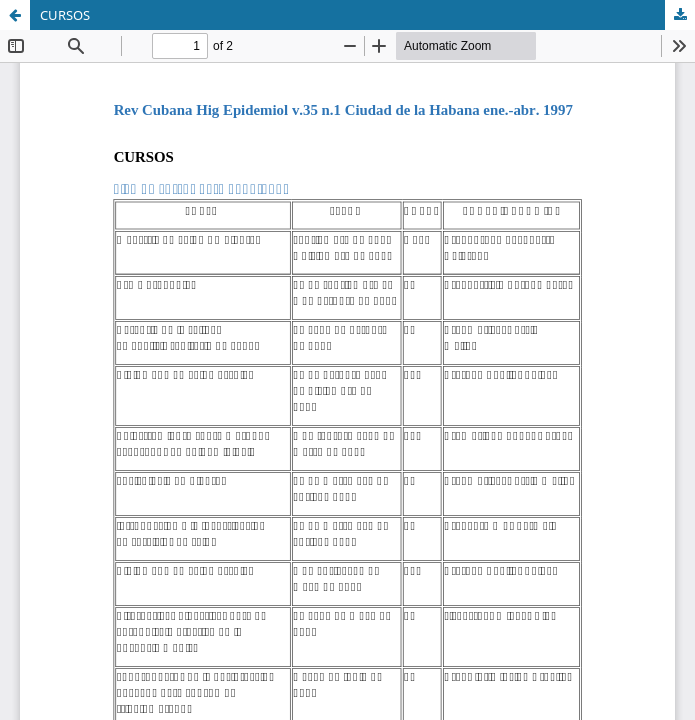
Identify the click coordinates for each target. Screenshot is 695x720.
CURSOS (65, 15)
